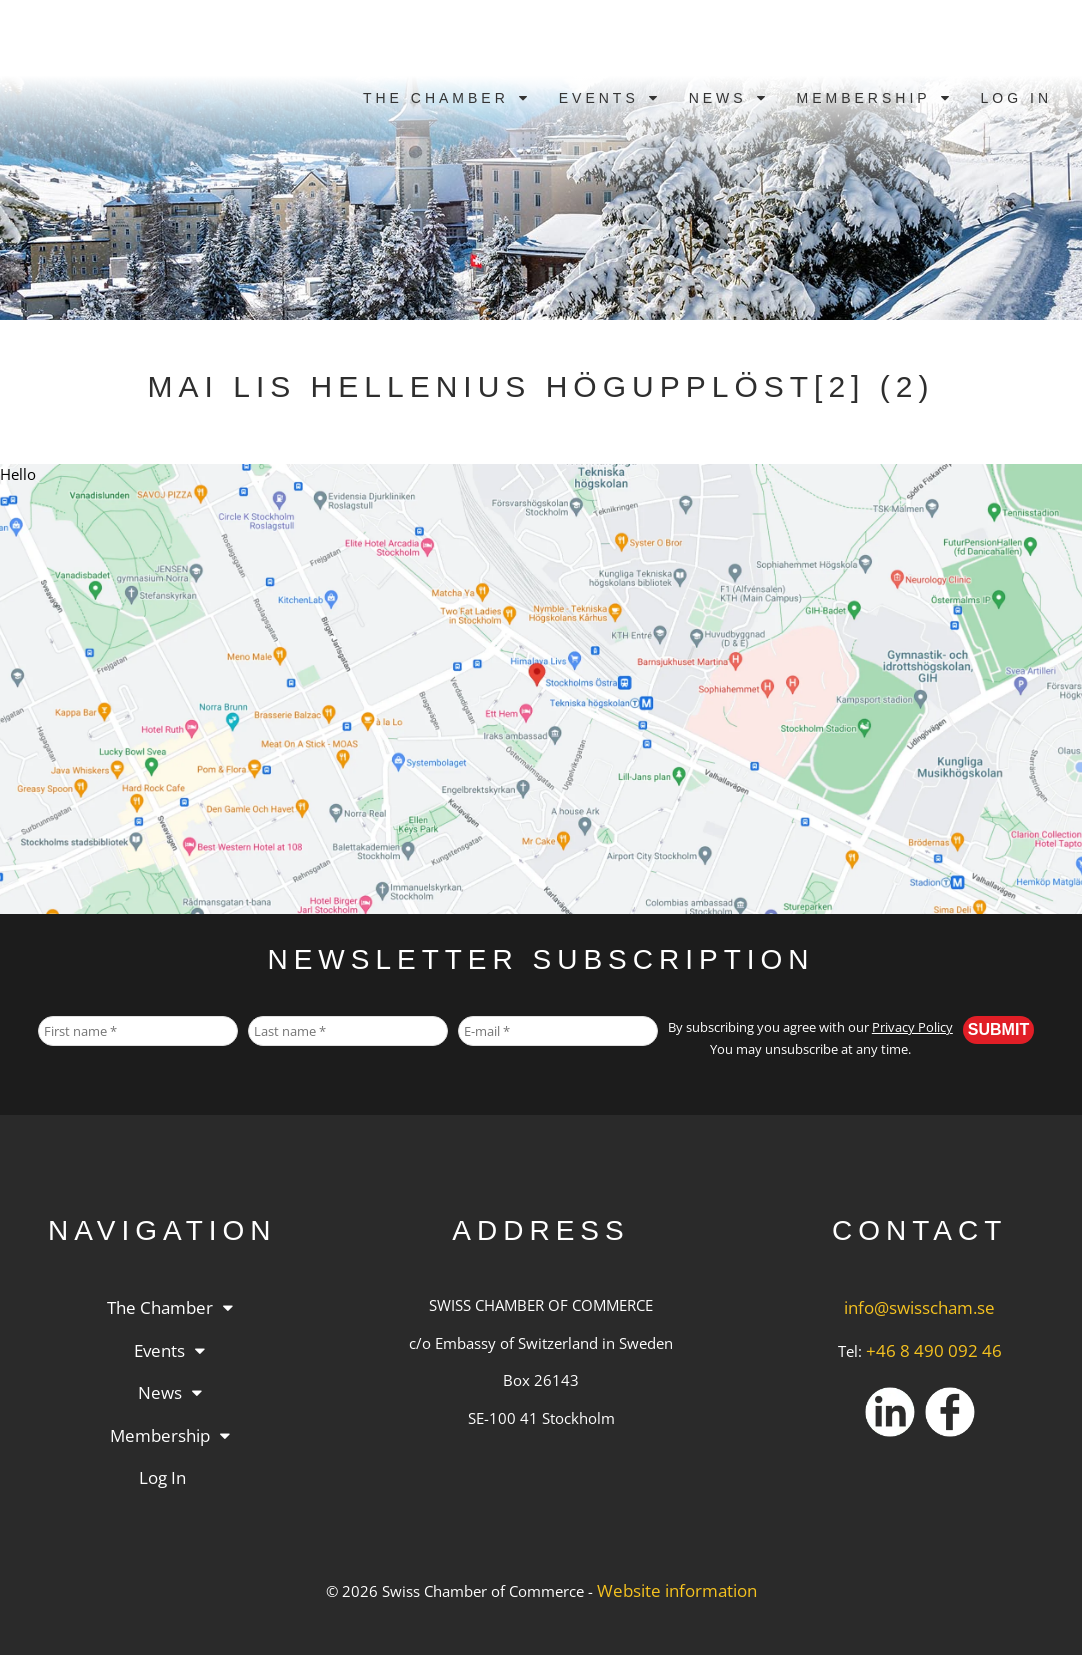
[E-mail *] (558, 1031)
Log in (1016, 98)
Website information (677, 1590)
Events (599, 98)
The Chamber (436, 98)
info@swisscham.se (919, 1307)
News (718, 98)
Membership (864, 98)
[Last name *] (348, 1031)
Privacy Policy (912, 1027)
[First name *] (138, 1031)
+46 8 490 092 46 (934, 1350)
